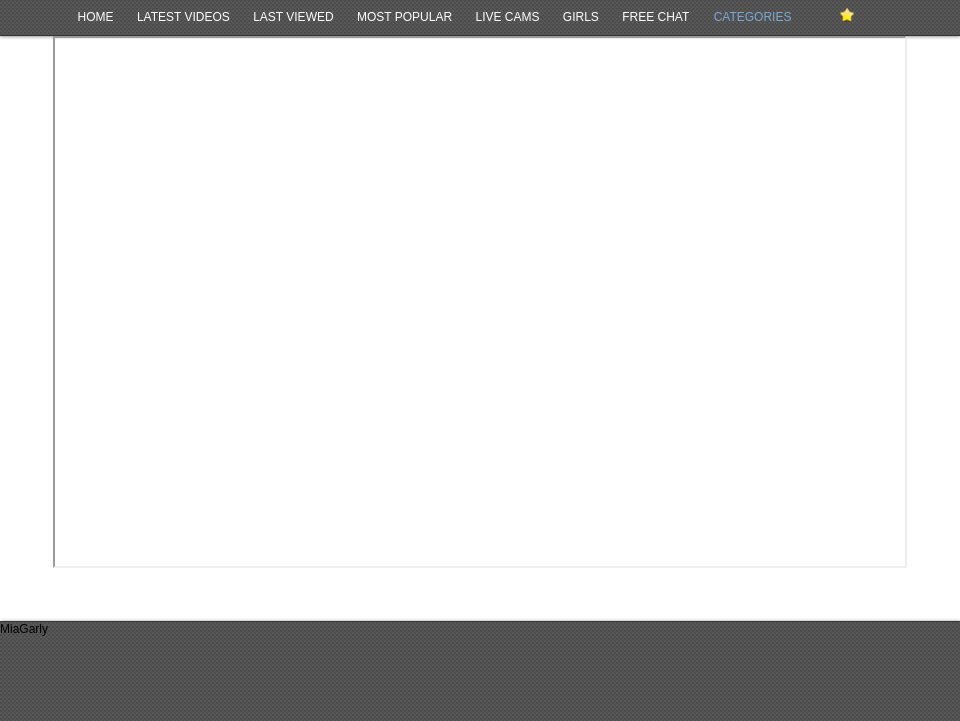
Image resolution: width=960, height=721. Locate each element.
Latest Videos (183, 17)
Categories (753, 17)
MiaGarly (24, 629)
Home (96, 17)
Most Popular (404, 17)
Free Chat (655, 17)
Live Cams (507, 17)
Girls (581, 17)
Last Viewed (293, 17)
